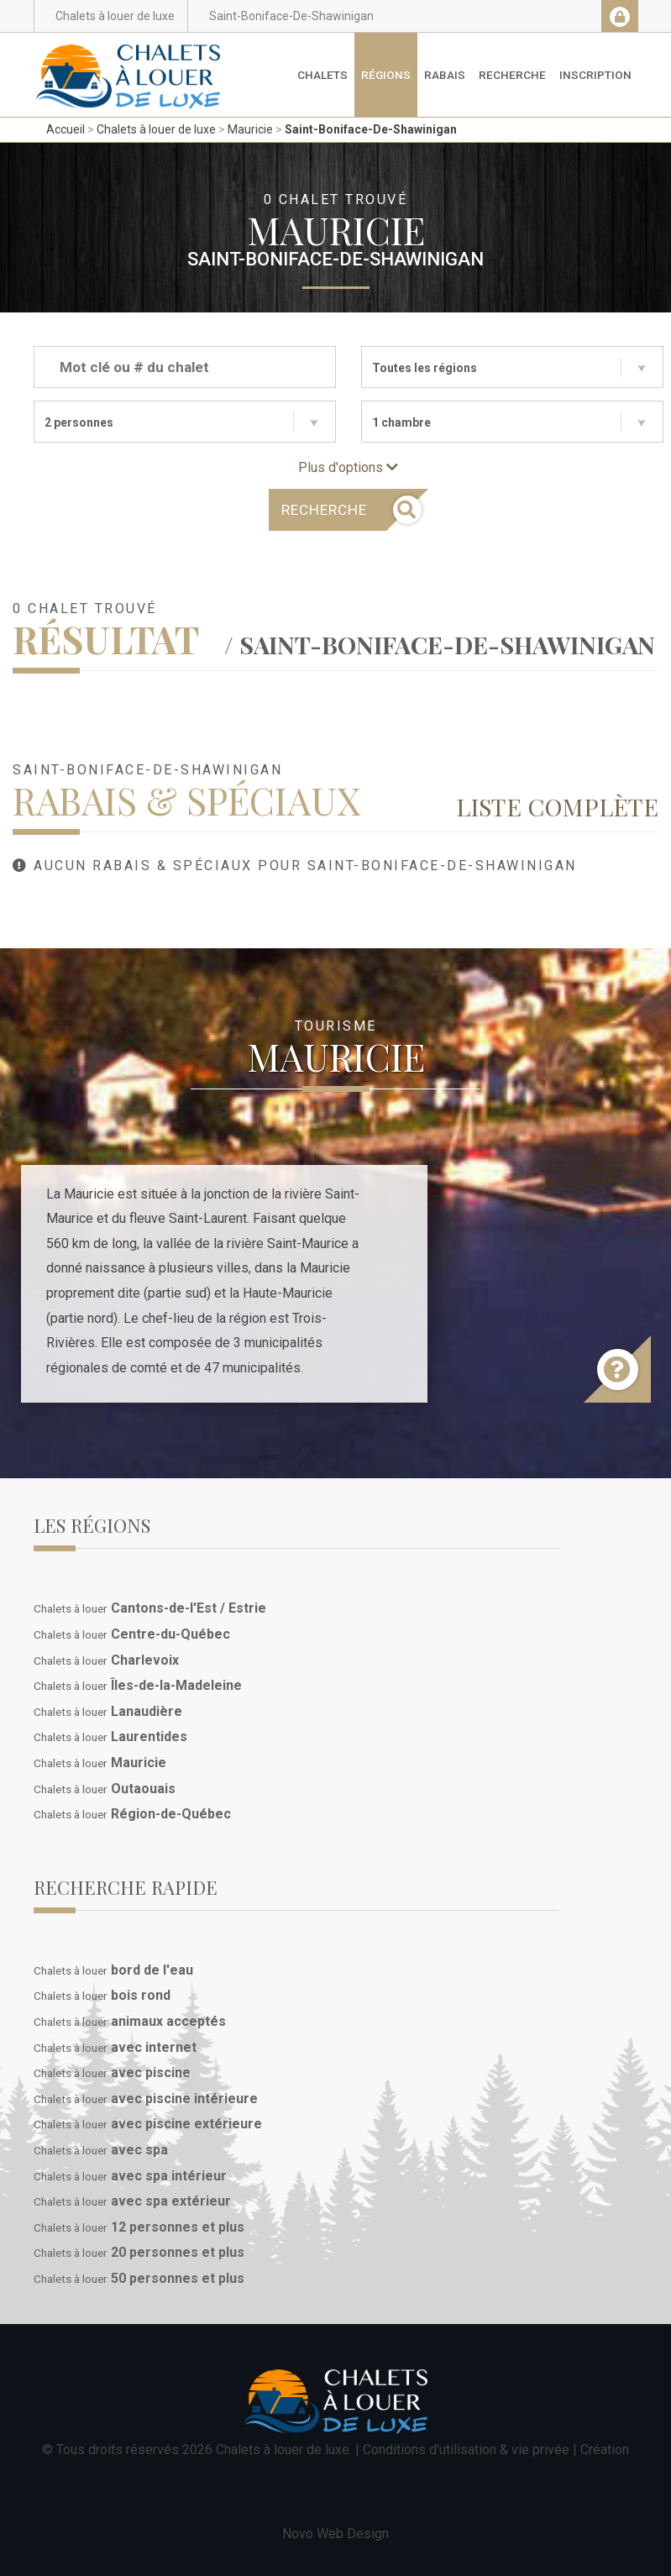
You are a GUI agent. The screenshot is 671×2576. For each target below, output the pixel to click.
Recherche (512, 74)
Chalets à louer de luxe (156, 129)
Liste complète (557, 806)
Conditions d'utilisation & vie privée (466, 2450)
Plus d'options (348, 467)
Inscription (595, 74)
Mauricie (250, 129)
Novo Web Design (335, 2534)
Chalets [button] (322, 74)
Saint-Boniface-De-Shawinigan (371, 129)
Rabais (444, 74)
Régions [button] (386, 74)
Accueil (65, 129)
